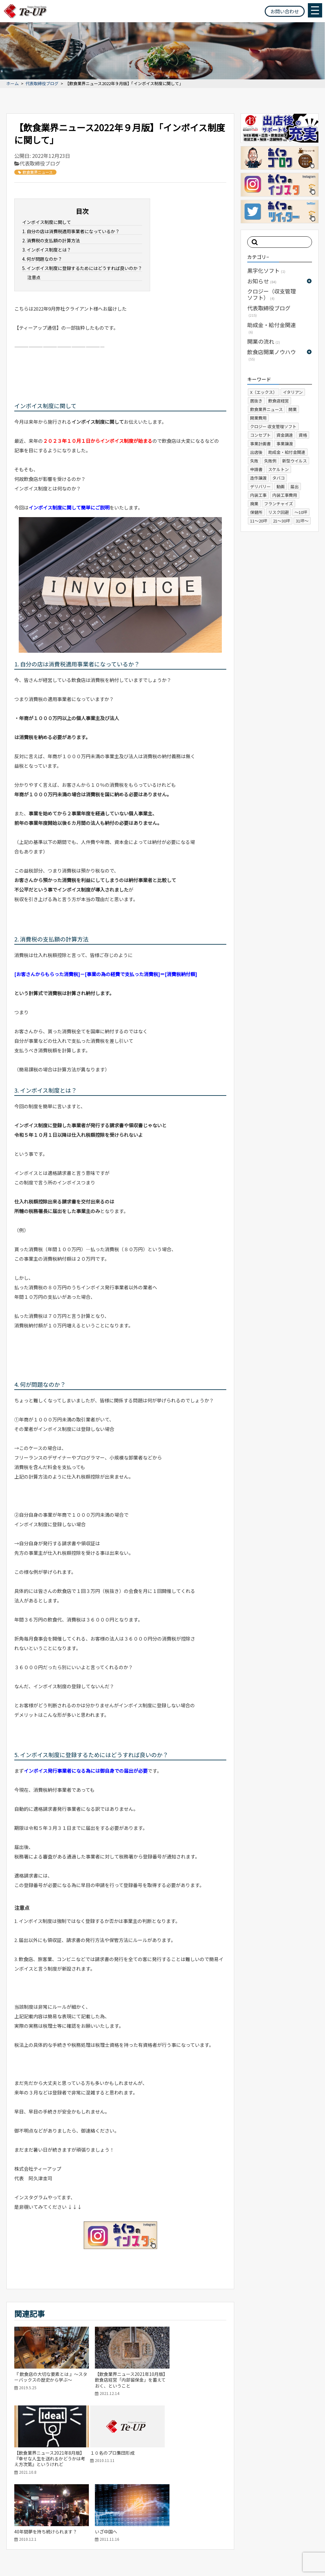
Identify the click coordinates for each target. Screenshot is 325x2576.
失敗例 (270, 461)
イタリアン (293, 392)
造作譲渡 (258, 478)
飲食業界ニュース (35, 172)
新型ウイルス (294, 461)
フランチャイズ (278, 504)
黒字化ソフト (266, 270)
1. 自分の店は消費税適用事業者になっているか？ (71, 231)
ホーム (12, 83)
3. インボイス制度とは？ (46, 249)
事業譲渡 (284, 444)
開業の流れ (263, 341)
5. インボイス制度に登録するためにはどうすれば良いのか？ (82, 268)
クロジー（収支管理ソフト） (271, 294)
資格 (303, 435)
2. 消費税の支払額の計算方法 (51, 240)
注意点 (34, 277)
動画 (280, 486)
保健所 (256, 512)
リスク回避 (278, 512)
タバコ (278, 478)
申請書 (256, 469)
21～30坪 (281, 521)
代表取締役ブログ (41, 83)
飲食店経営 (278, 401)
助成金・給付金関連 (271, 327)
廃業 (254, 504)
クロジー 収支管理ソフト (273, 426)
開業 (293, 409)
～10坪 (301, 512)
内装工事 (258, 495)
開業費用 (258, 418)
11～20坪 (258, 521)
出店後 (256, 452)
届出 (294, 486)
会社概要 (237, 2522)
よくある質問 (269, 2522)
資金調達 (284, 435)
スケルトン (278, 469)
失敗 (254, 461)
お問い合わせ (284, 11)
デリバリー (260, 486)
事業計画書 (260, 444)
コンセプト (260, 435)
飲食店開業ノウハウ (271, 354)
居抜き (256, 401)
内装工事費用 (284, 495)
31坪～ (302, 521)
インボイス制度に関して (46, 222)
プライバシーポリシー (60, 2558)
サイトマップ (18, 2558)
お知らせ (261, 281)
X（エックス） (263, 392)
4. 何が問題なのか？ (42, 259)
